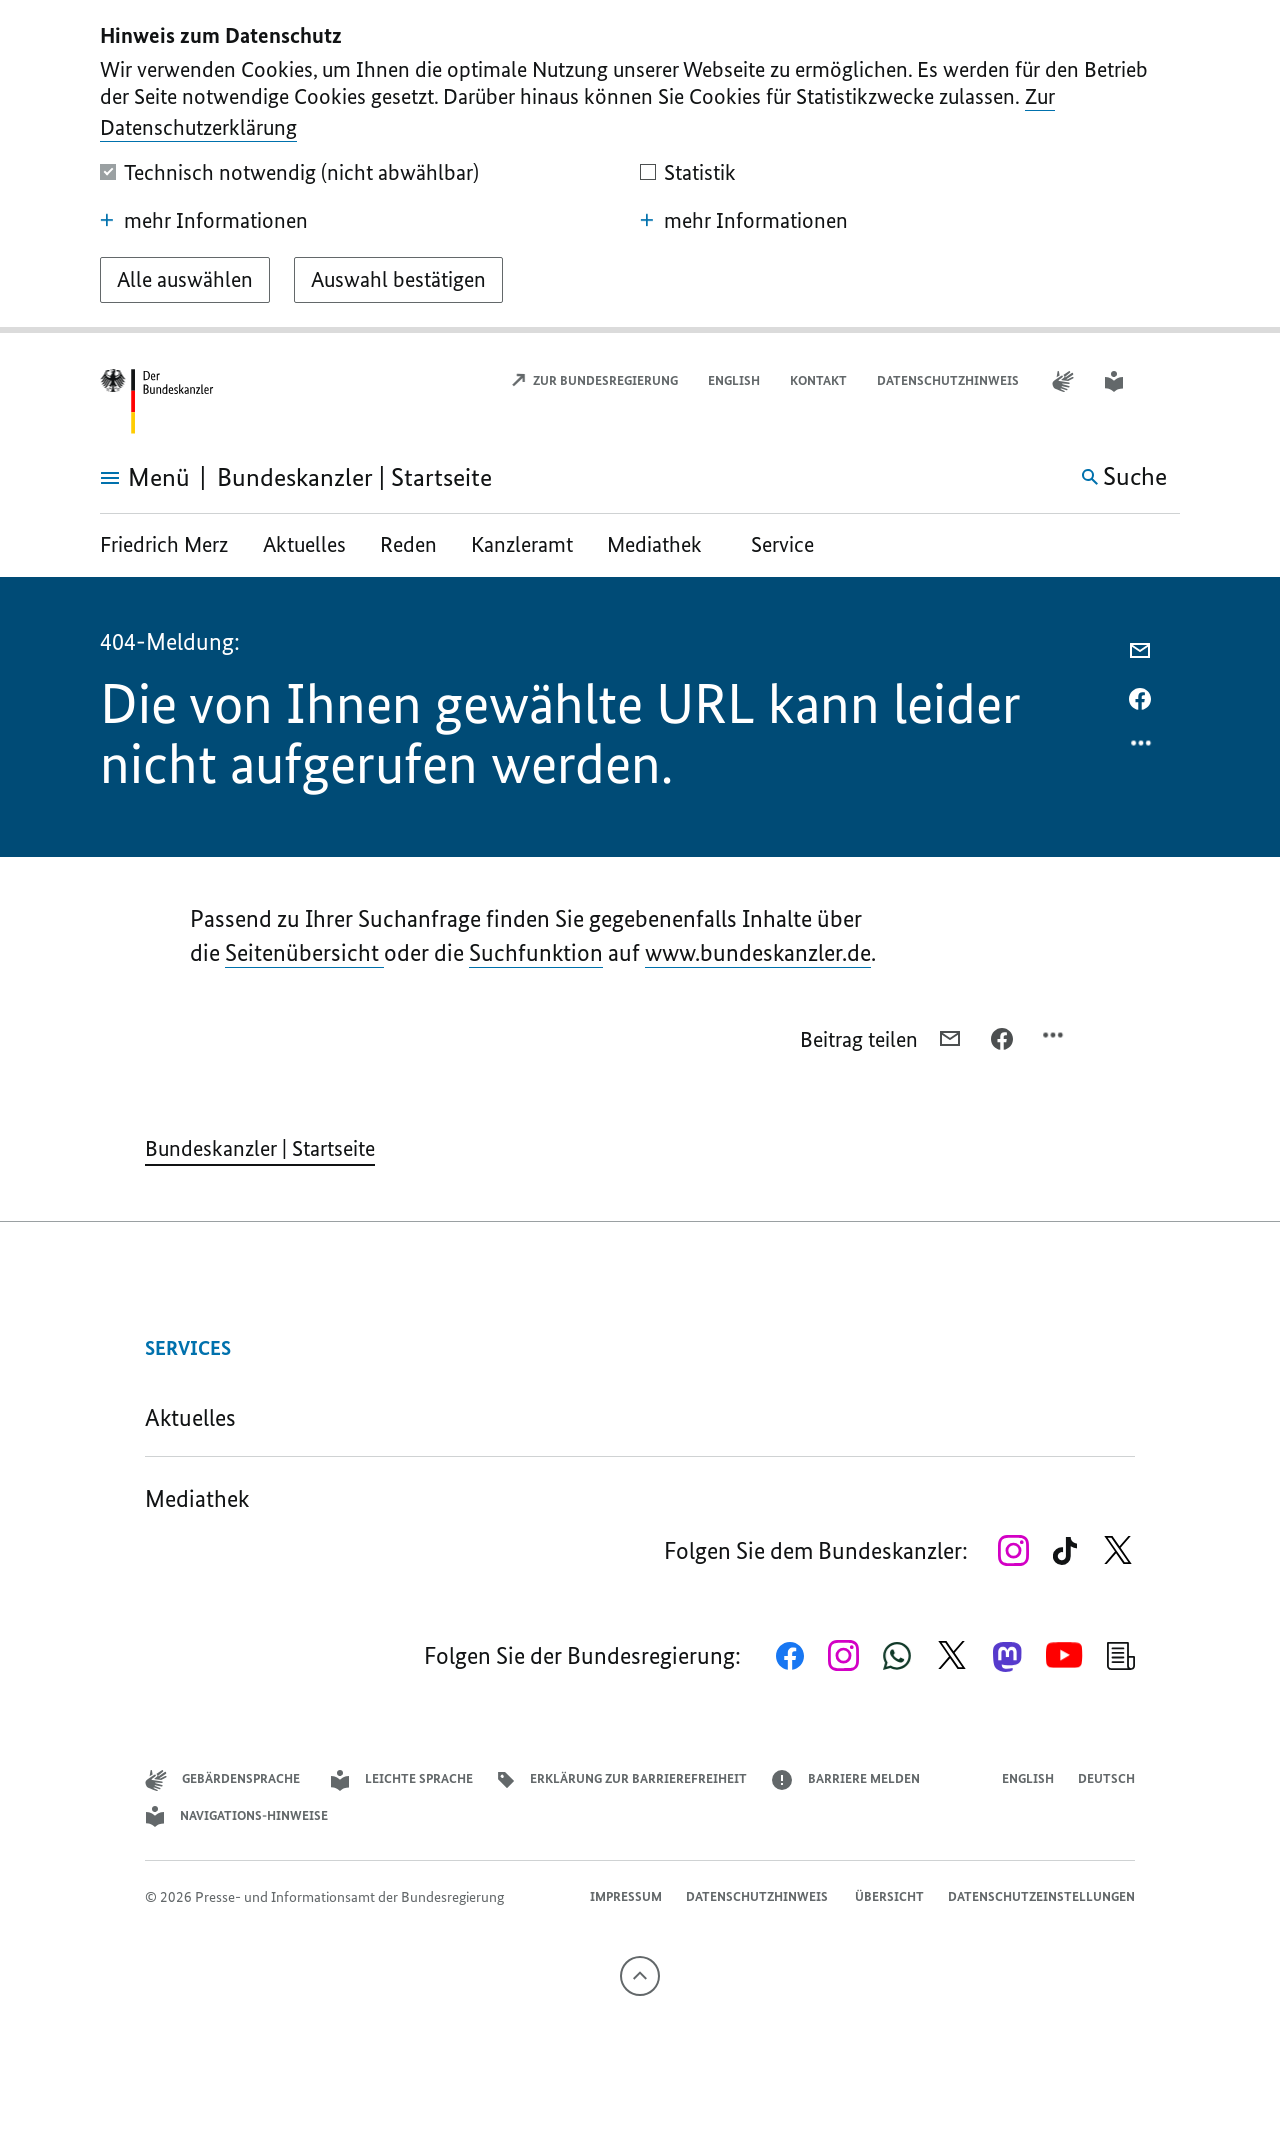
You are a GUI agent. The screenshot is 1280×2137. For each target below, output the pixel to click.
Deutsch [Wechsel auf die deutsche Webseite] (1106, 1778)
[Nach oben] (640, 1976)
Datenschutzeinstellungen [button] (1041, 1896)
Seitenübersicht (304, 952)
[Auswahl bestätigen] (398, 280)
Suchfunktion (536, 952)
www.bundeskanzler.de (758, 952)
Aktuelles (304, 544)
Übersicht (889, 1896)
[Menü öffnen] (122, 478)
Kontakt (818, 380)
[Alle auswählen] (185, 280)
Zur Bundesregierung (594, 380)
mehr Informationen (204, 221)
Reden (408, 544)
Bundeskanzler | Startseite (260, 1148)
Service (782, 544)
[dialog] (640, 166)
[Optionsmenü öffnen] (1142, 748)
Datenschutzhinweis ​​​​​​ (949, 380)
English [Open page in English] (734, 380)
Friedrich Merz (166, 544)
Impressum (626, 1896)
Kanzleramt (522, 544)
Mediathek (662, 544)
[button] (1167, 381)
